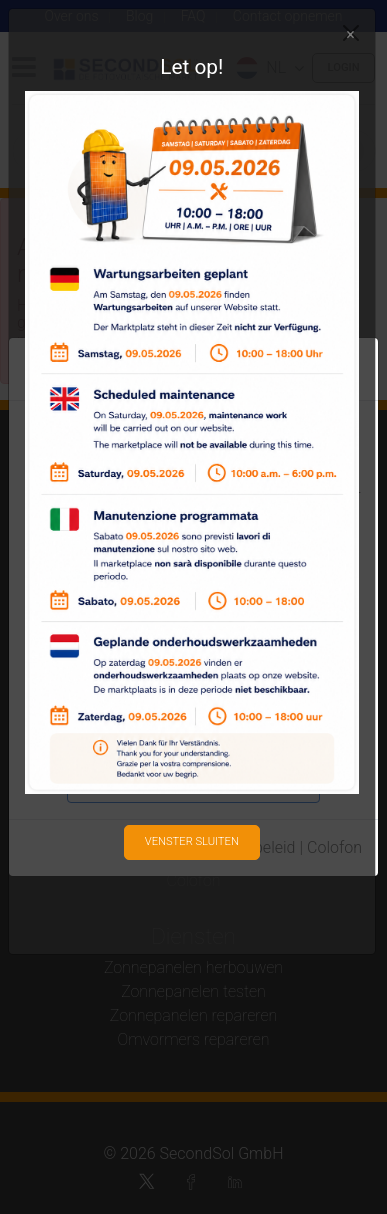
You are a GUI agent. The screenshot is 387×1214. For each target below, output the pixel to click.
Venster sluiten (192, 841)
